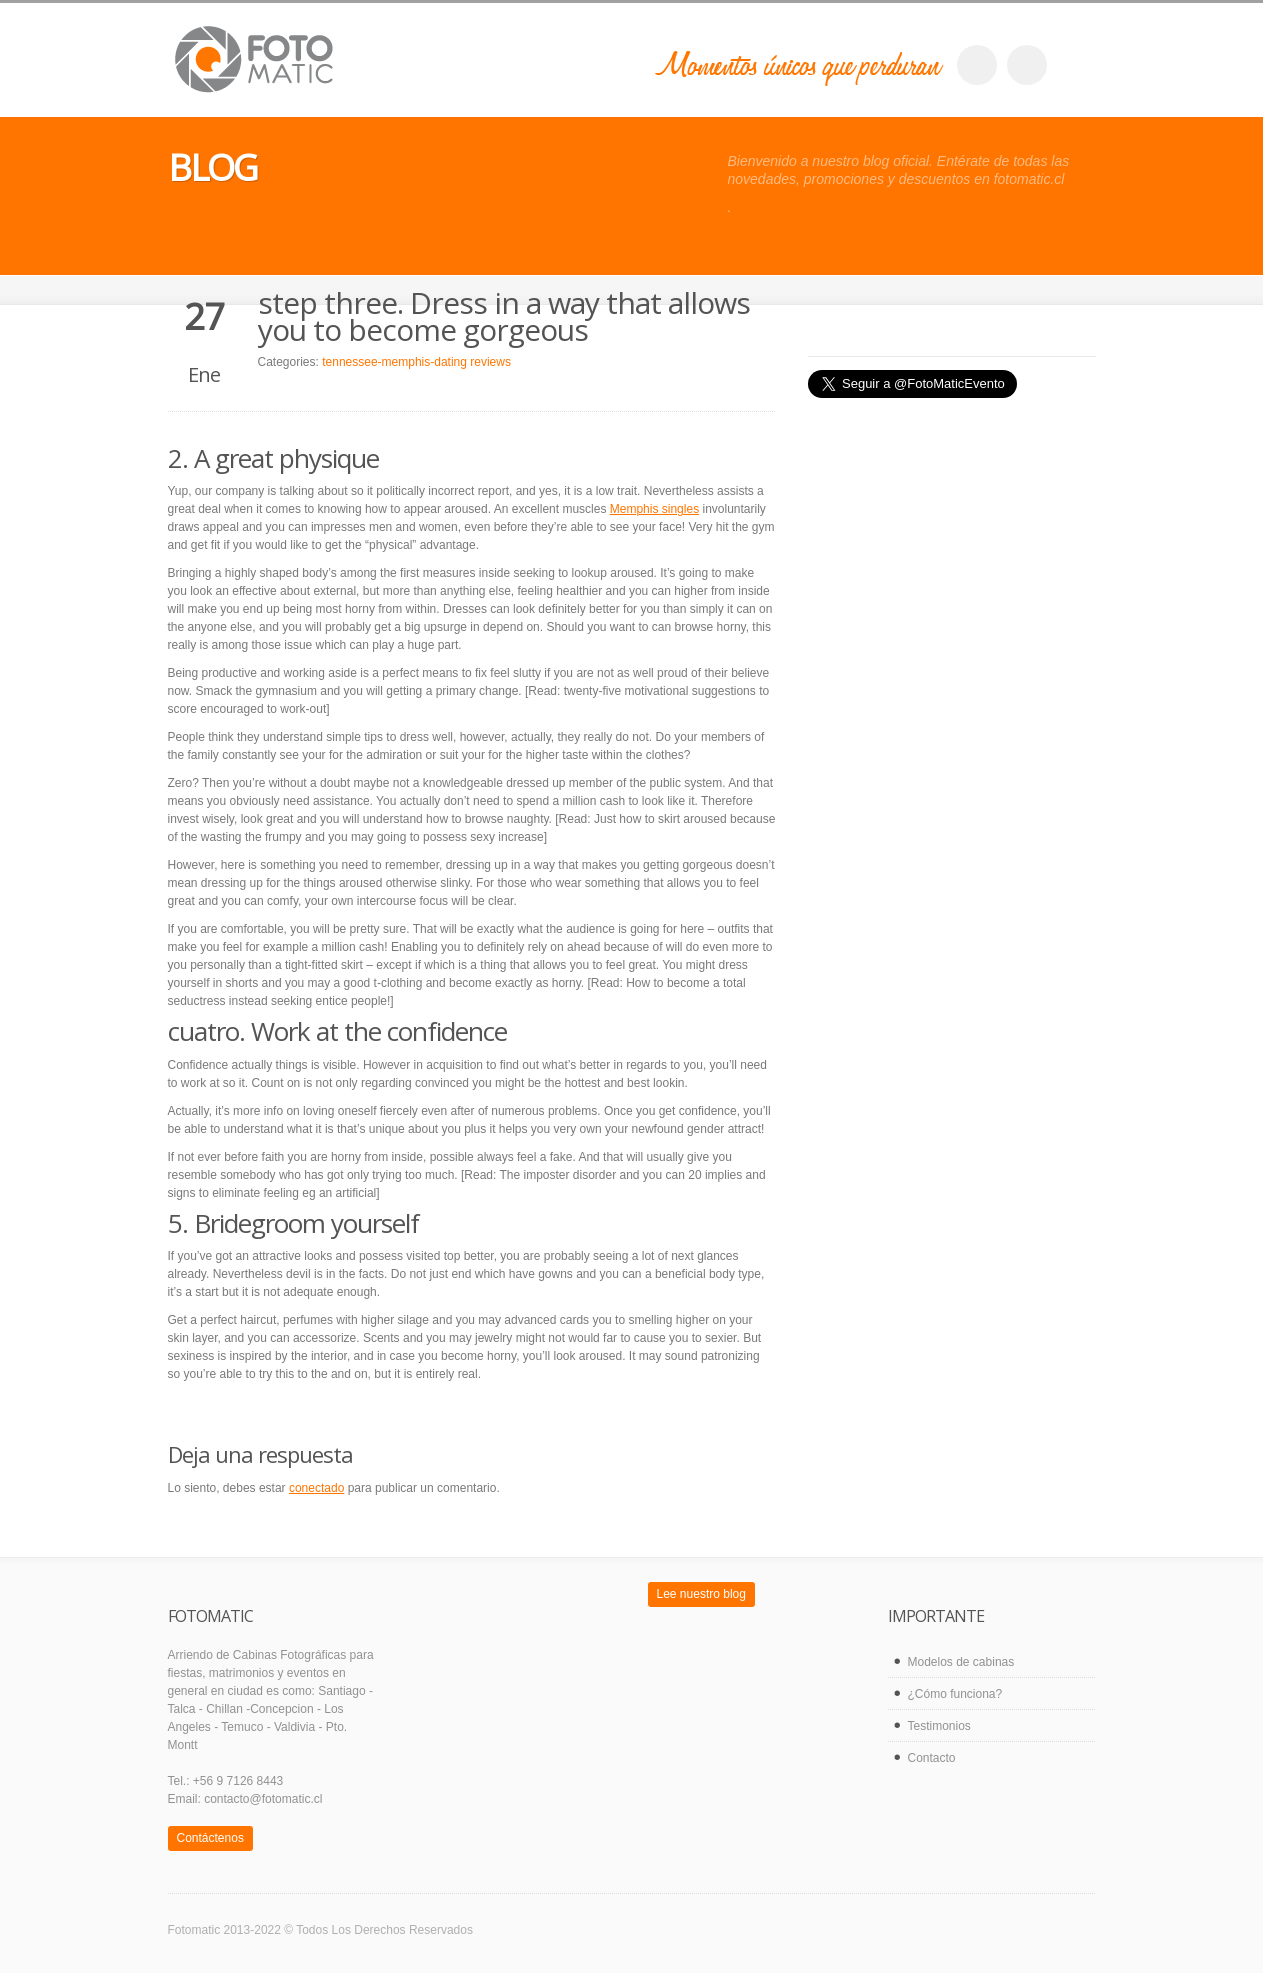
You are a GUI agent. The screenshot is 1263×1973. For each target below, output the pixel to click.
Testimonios (939, 1726)
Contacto (932, 1758)
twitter (1027, 65)
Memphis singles (654, 509)
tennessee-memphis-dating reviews (416, 362)
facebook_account (977, 65)
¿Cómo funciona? (955, 1694)
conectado (316, 1488)
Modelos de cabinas (961, 1662)
